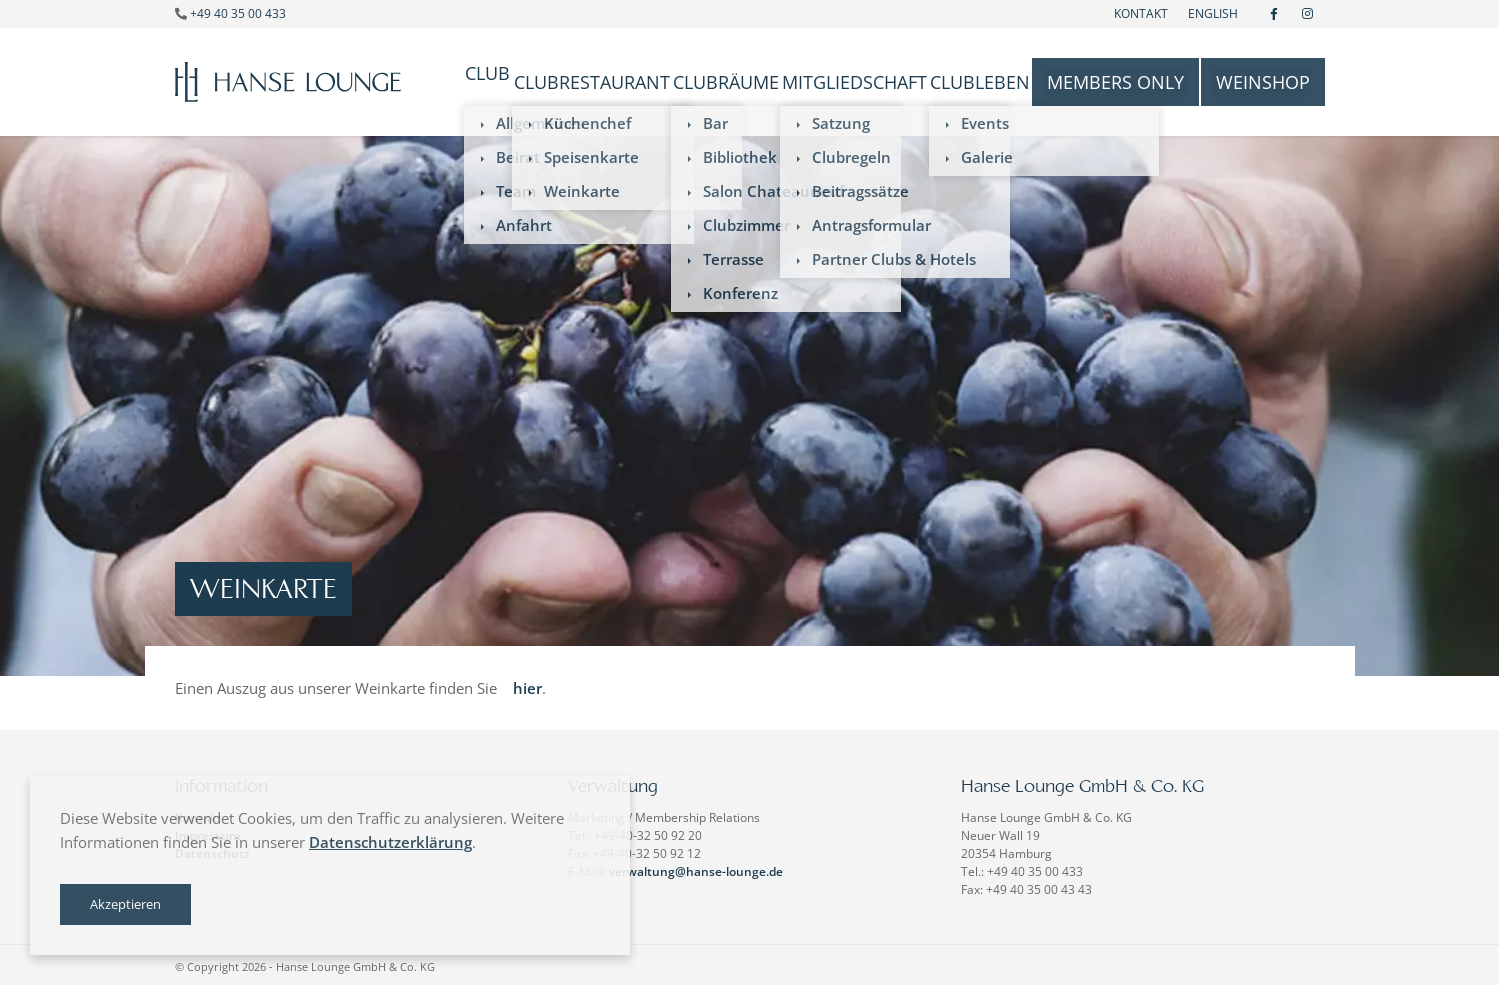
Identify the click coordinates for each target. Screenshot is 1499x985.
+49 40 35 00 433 (238, 13)
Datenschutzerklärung (390, 842)
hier (527, 684)
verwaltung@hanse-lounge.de (696, 867)
